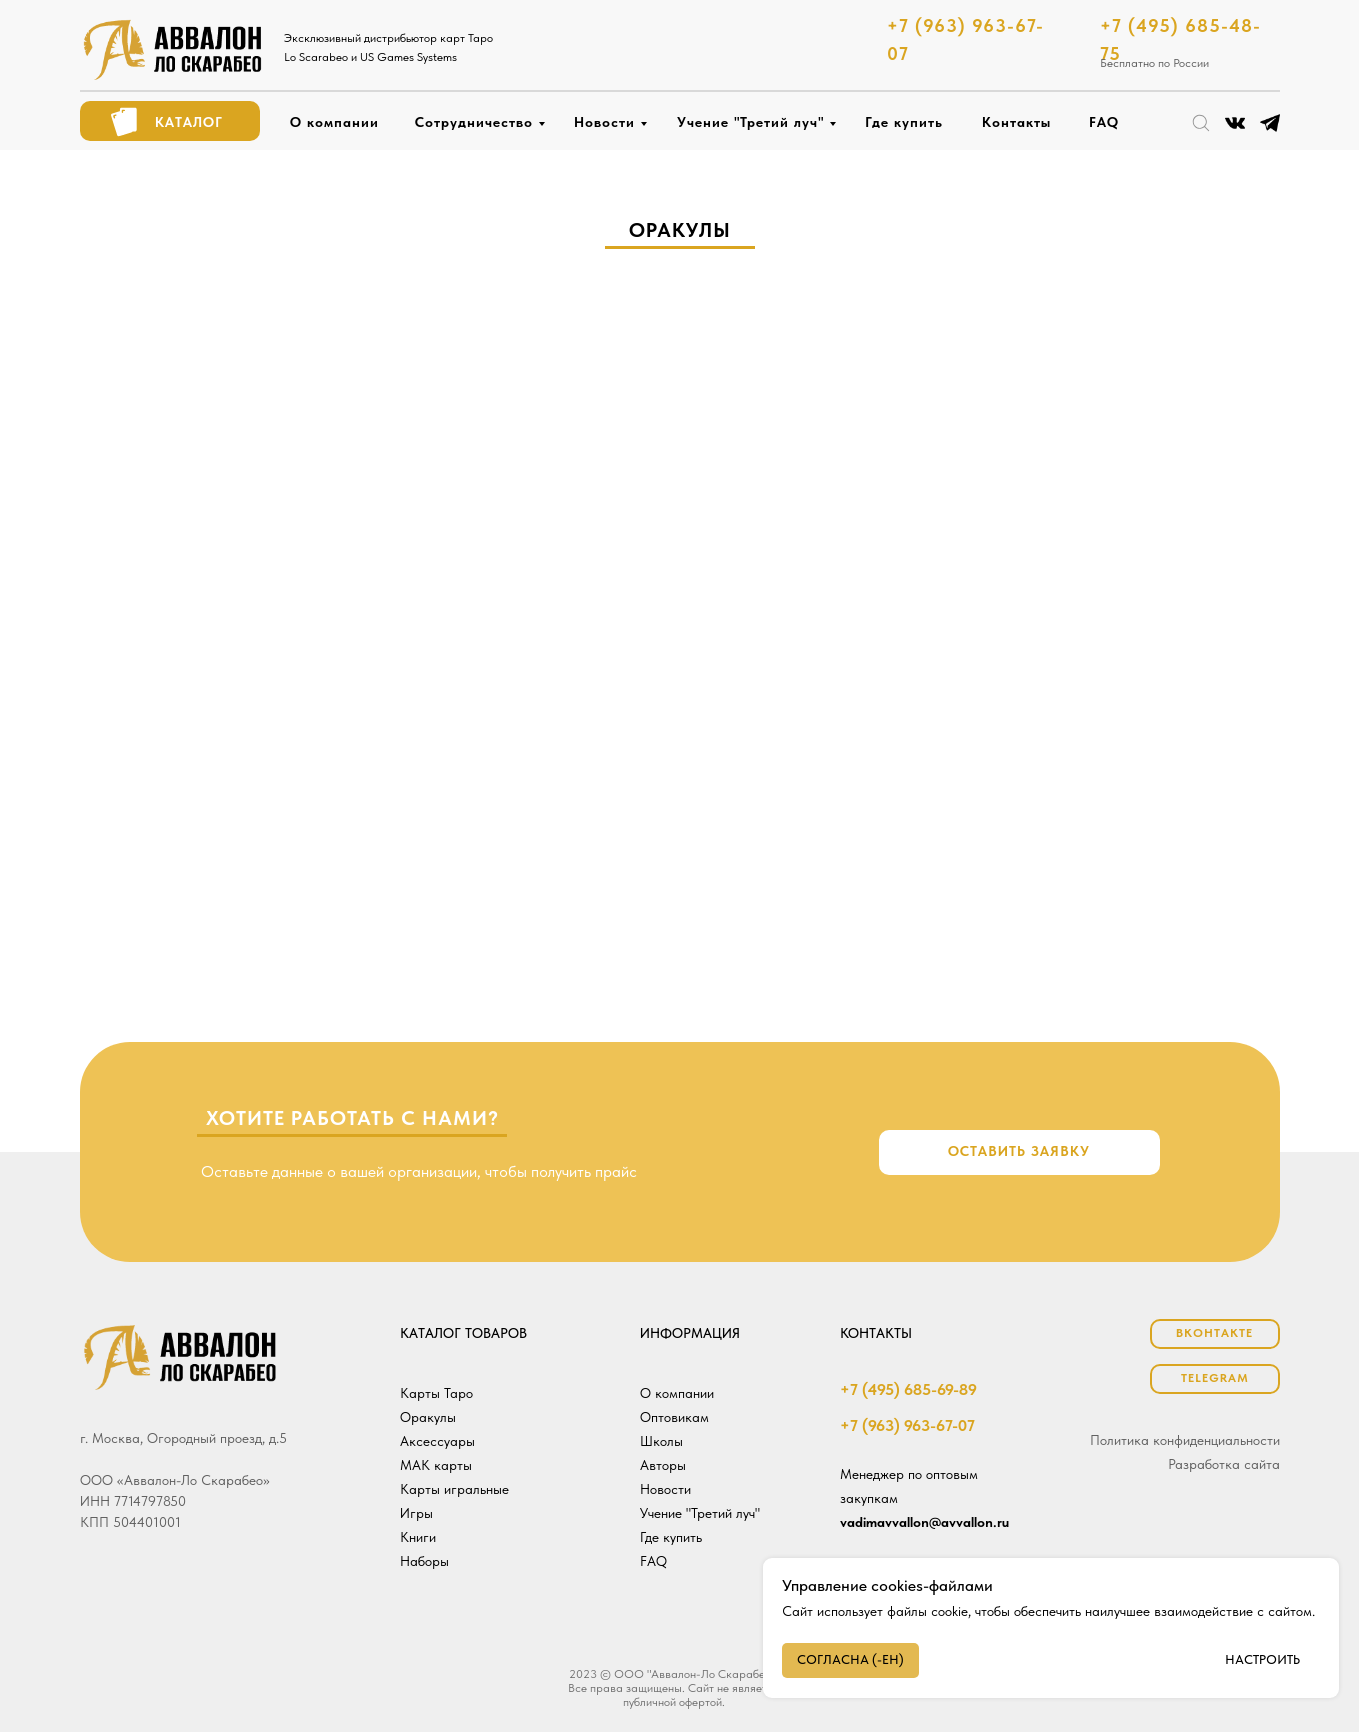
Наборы (424, 1561)
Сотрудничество (474, 122)
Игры (416, 1513)
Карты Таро (436, 1393)
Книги (418, 1537)
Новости (604, 122)
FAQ (1104, 122)
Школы (661, 1441)
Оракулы (428, 1417)
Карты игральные (454, 1489)
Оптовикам (674, 1417)
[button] (1019, 1152)
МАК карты (436, 1465)
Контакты (1016, 122)
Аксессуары (437, 1441)
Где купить (904, 122)
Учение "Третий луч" (750, 122)
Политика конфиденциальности (1185, 1440)
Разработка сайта (1224, 1464)
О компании (334, 122)
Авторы (663, 1465)
